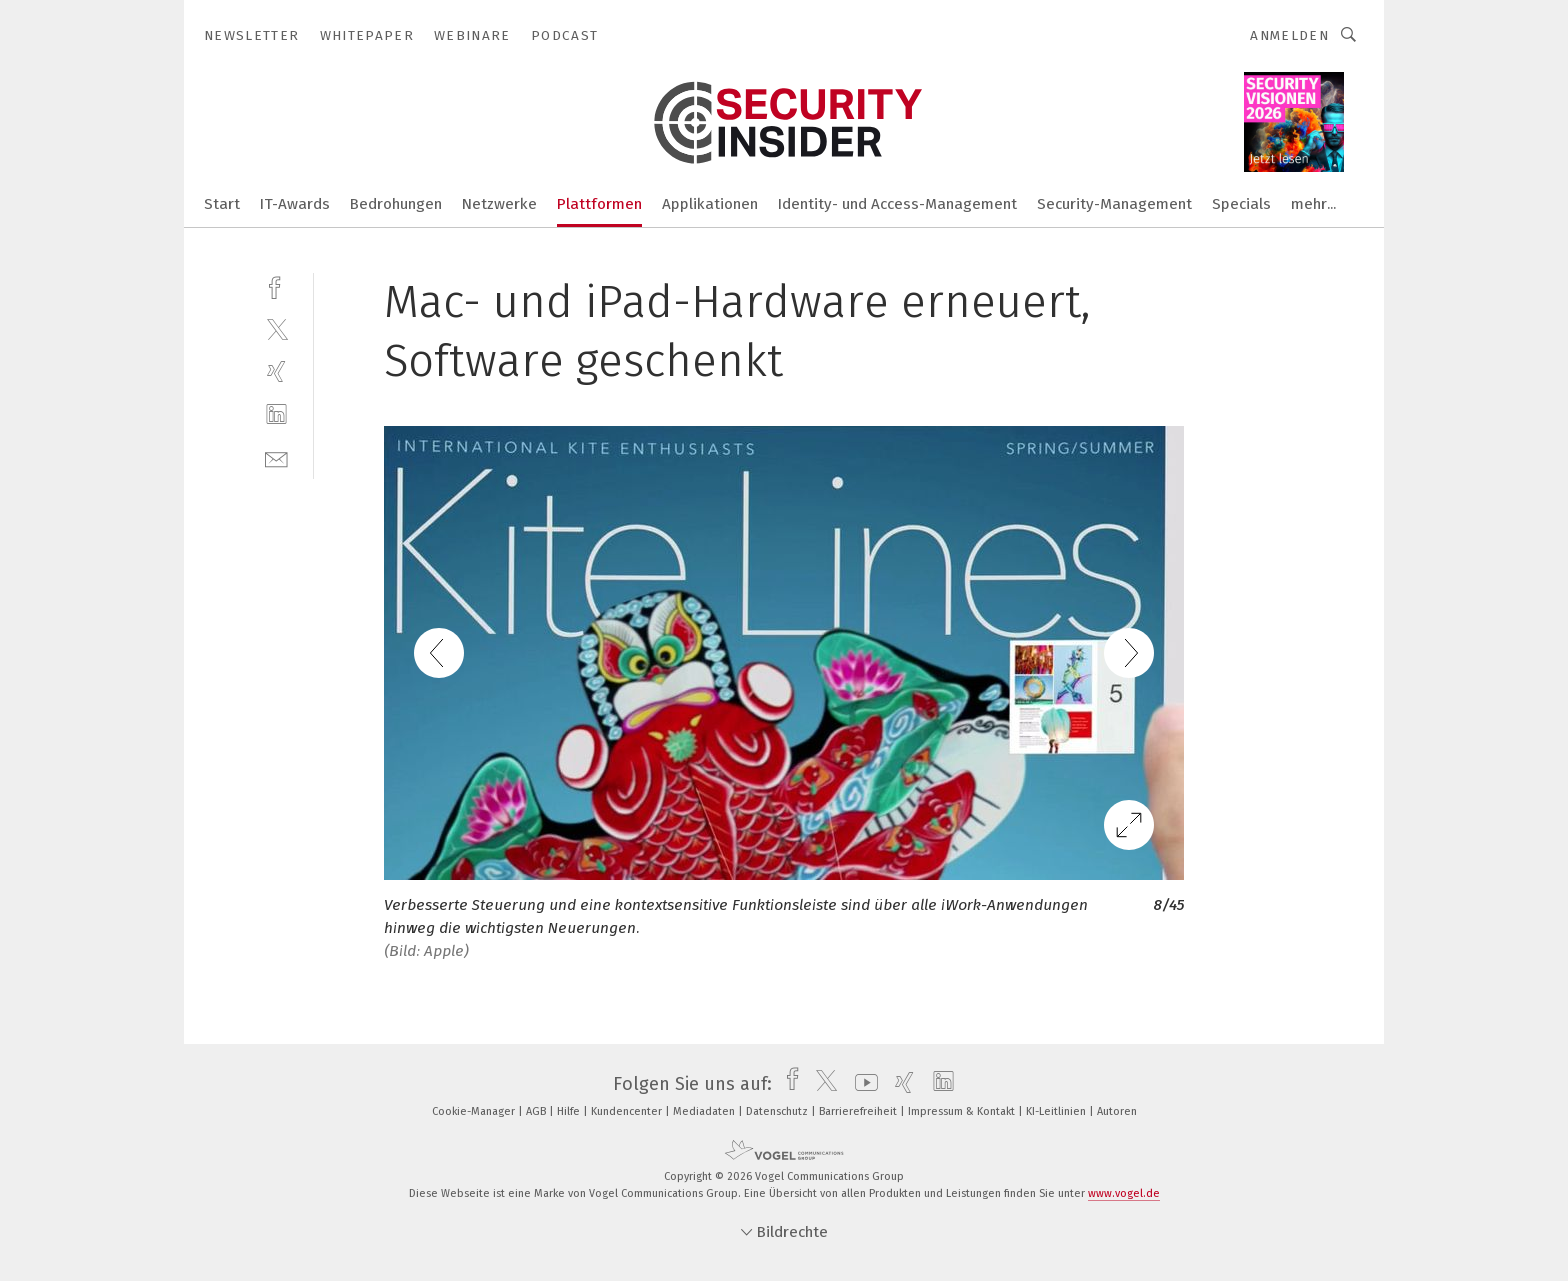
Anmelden (1289, 35)
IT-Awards (295, 204)
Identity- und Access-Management (897, 204)
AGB (537, 1111)
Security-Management (1114, 204)
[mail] (276, 457)
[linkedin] (276, 414)
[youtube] (861, 1084)
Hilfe (570, 1111)
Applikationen (710, 204)
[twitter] (276, 328)
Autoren (1117, 1111)
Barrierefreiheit (859, 1111)
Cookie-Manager (475, 1111)
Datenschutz (778, 1111)
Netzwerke (499, 204)
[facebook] (276, 285)
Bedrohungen (396, 204)
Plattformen (599, 204)
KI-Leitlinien (1057, 1111)
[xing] (276, 371)
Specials (1241, 204)
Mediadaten (705, 1111)
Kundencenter (628, 1111)
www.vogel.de (1124, 1193)
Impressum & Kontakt (963, 1111)
